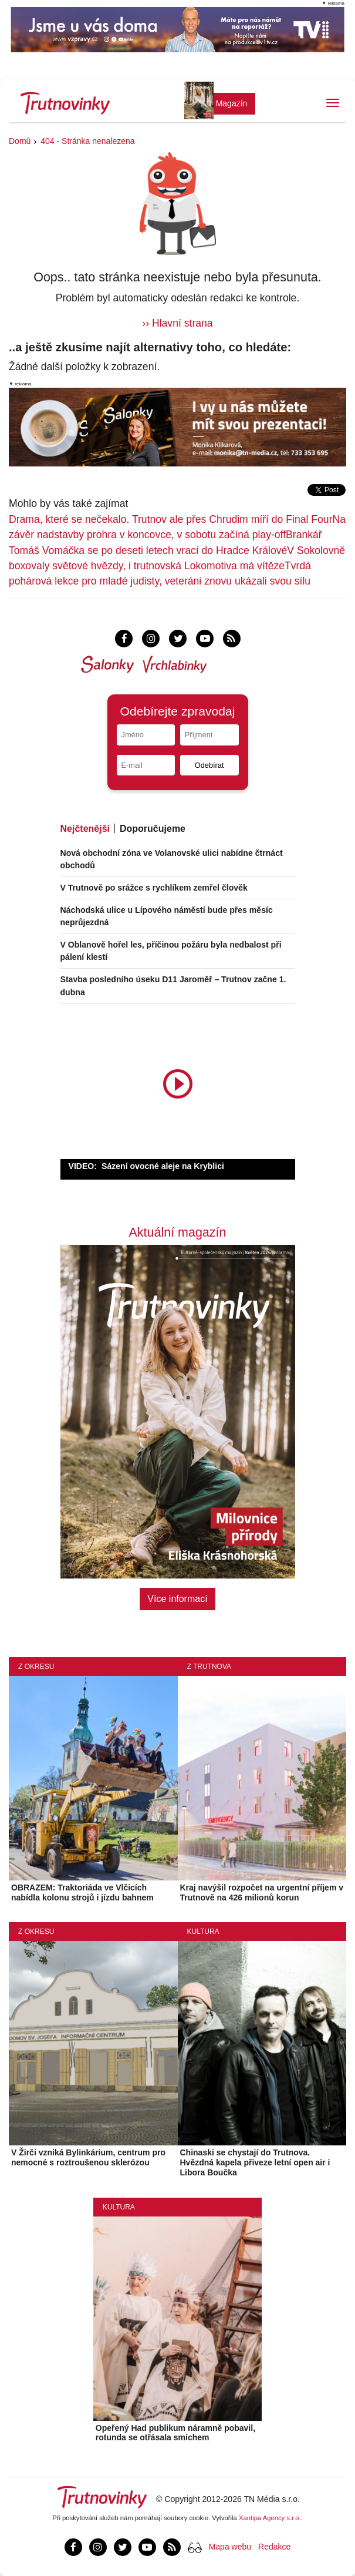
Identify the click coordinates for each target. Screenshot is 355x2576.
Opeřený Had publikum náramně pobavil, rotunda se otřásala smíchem (175, 2433)
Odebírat (209, 765)
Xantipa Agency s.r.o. (270, 2517)
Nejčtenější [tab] (85, 829)
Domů (20, 141)
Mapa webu (230, 2546)
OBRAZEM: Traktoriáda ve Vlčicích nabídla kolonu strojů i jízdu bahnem (82, 1892)
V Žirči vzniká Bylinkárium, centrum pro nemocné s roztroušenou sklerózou (88, 2157)
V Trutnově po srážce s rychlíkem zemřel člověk (154, 887)
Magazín (232, 103)
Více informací (177, 1599)
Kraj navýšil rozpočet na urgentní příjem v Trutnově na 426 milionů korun (262, 1892)
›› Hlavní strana (177, 323)
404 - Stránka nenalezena (87, 141)
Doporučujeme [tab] (152, 829)
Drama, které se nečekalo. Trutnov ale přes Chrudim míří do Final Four (171, 519)
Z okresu (36, 1667)
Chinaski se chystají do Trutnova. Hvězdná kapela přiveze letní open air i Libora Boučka (255, 2162)
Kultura (203, 1931)
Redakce (274, 2546)
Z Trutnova (209, 1667)
